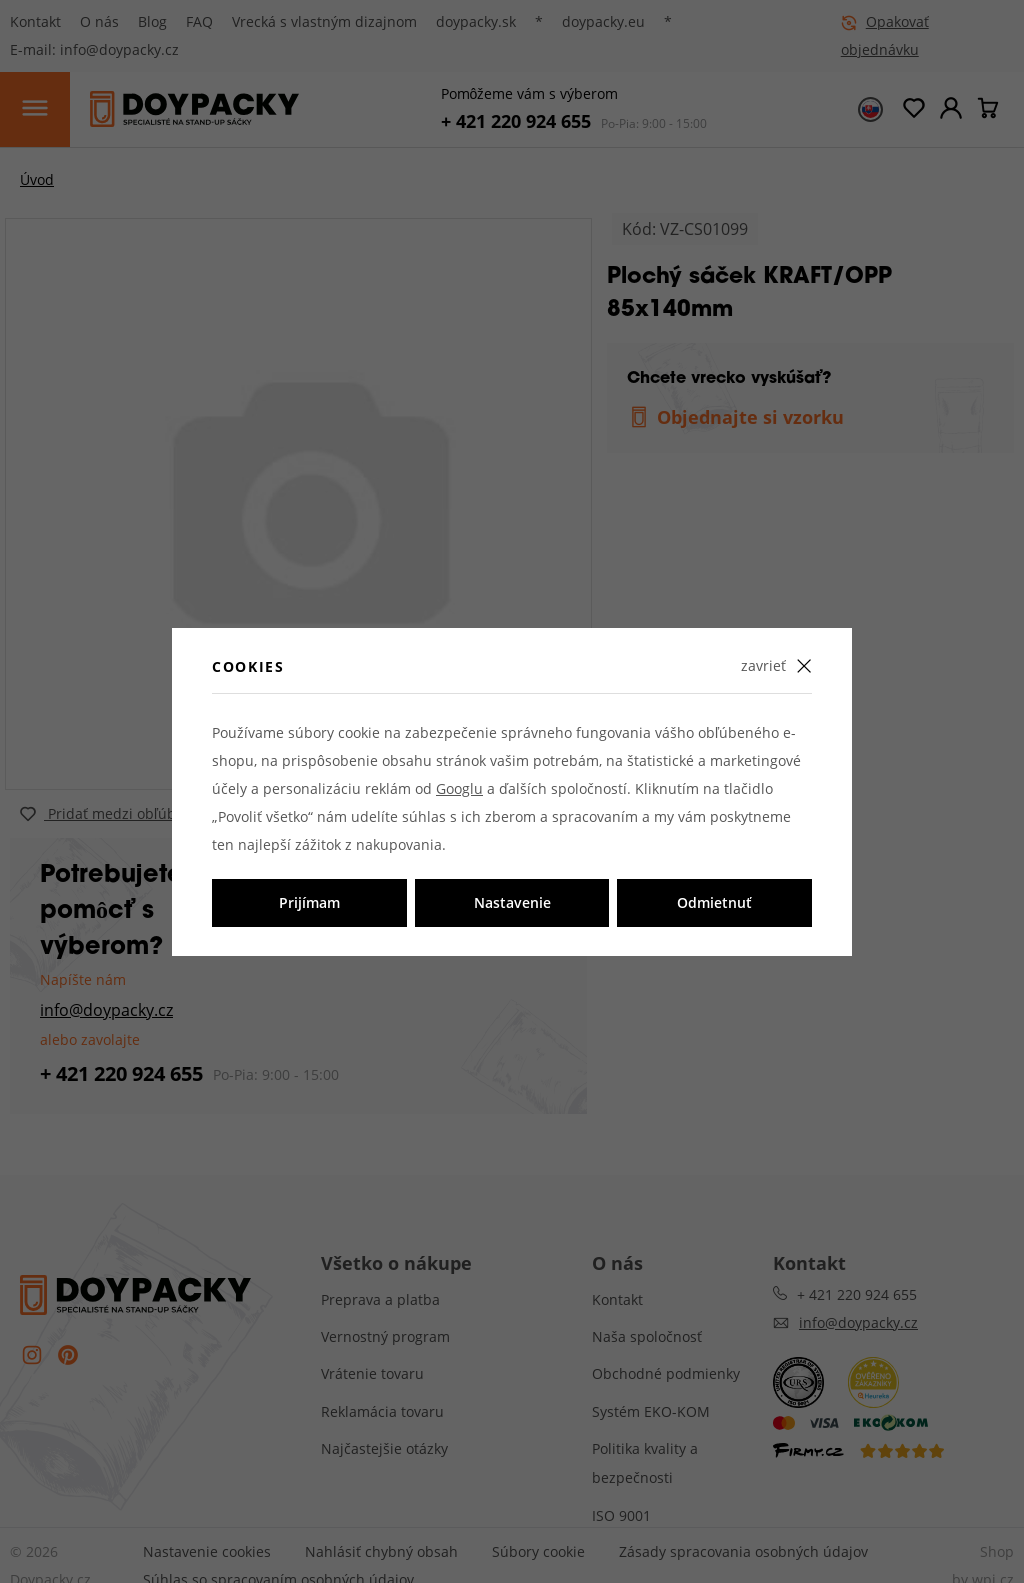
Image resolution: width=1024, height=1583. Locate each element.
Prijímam (309, 902)
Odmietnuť (714, 902)
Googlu (459, 788)
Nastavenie (512, 902)
